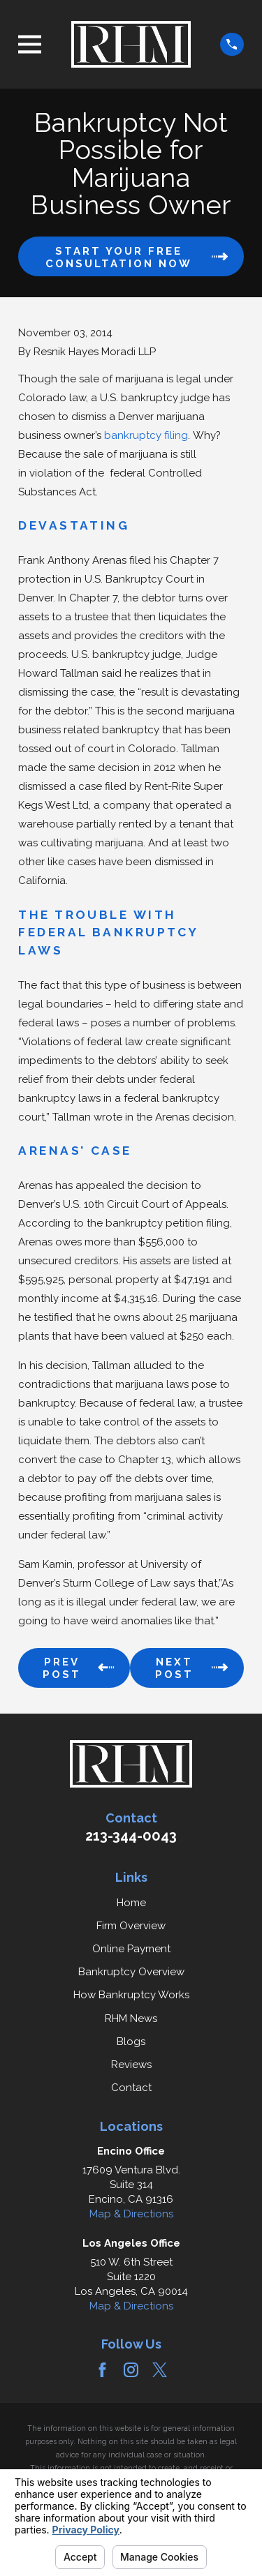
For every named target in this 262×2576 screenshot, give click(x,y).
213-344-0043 (131, 1835)
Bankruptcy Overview (131, 1971)
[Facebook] (102, 2369)
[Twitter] (159, 2369)
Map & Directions (131, 2214)
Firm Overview (131, 1925)
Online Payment (131, 1948)
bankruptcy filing (146, 435)
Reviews (131, 2064)
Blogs (131, 2041)
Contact (131, 2087)
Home (131, 1902)
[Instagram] (131, 2369)
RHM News (131, 2018)
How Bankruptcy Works (131, 1995)
